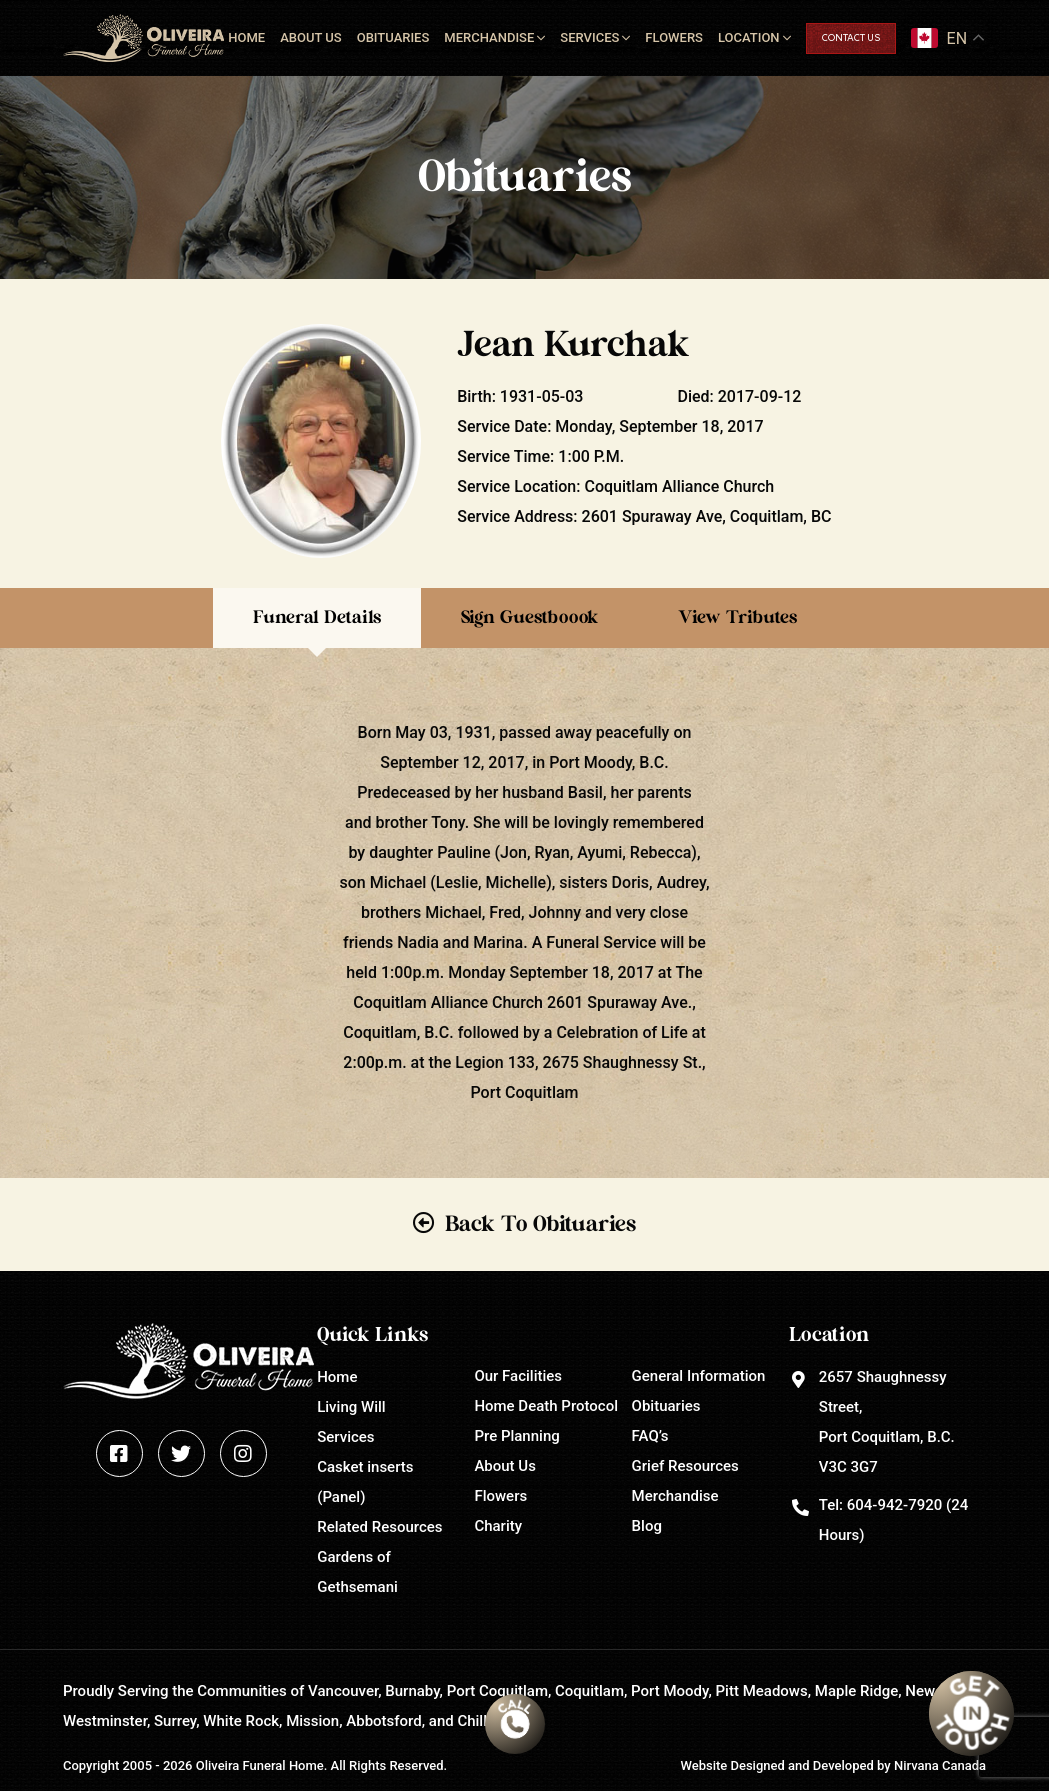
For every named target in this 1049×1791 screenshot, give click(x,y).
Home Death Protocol (546, 1406)
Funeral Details (317, 618)
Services (589, 37)
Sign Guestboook (529, 618)
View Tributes (737, 618)
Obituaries (393, 37)
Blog (647, 1526)
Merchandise (489, 37)
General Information (699, 1376)
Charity (498, 1526)
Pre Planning (516, 1436)
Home (246, 37)
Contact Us (851, 38)
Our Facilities (518, 1376)
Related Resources (379, 1527)
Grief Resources (685, 1466)
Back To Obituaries (540, 1224)
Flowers (674, 37)
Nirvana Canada (940, 1765)
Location (749, 37)
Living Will (351, 1407)
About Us (311, 37)
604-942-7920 (894, 1505)
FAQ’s (650, 1436)
